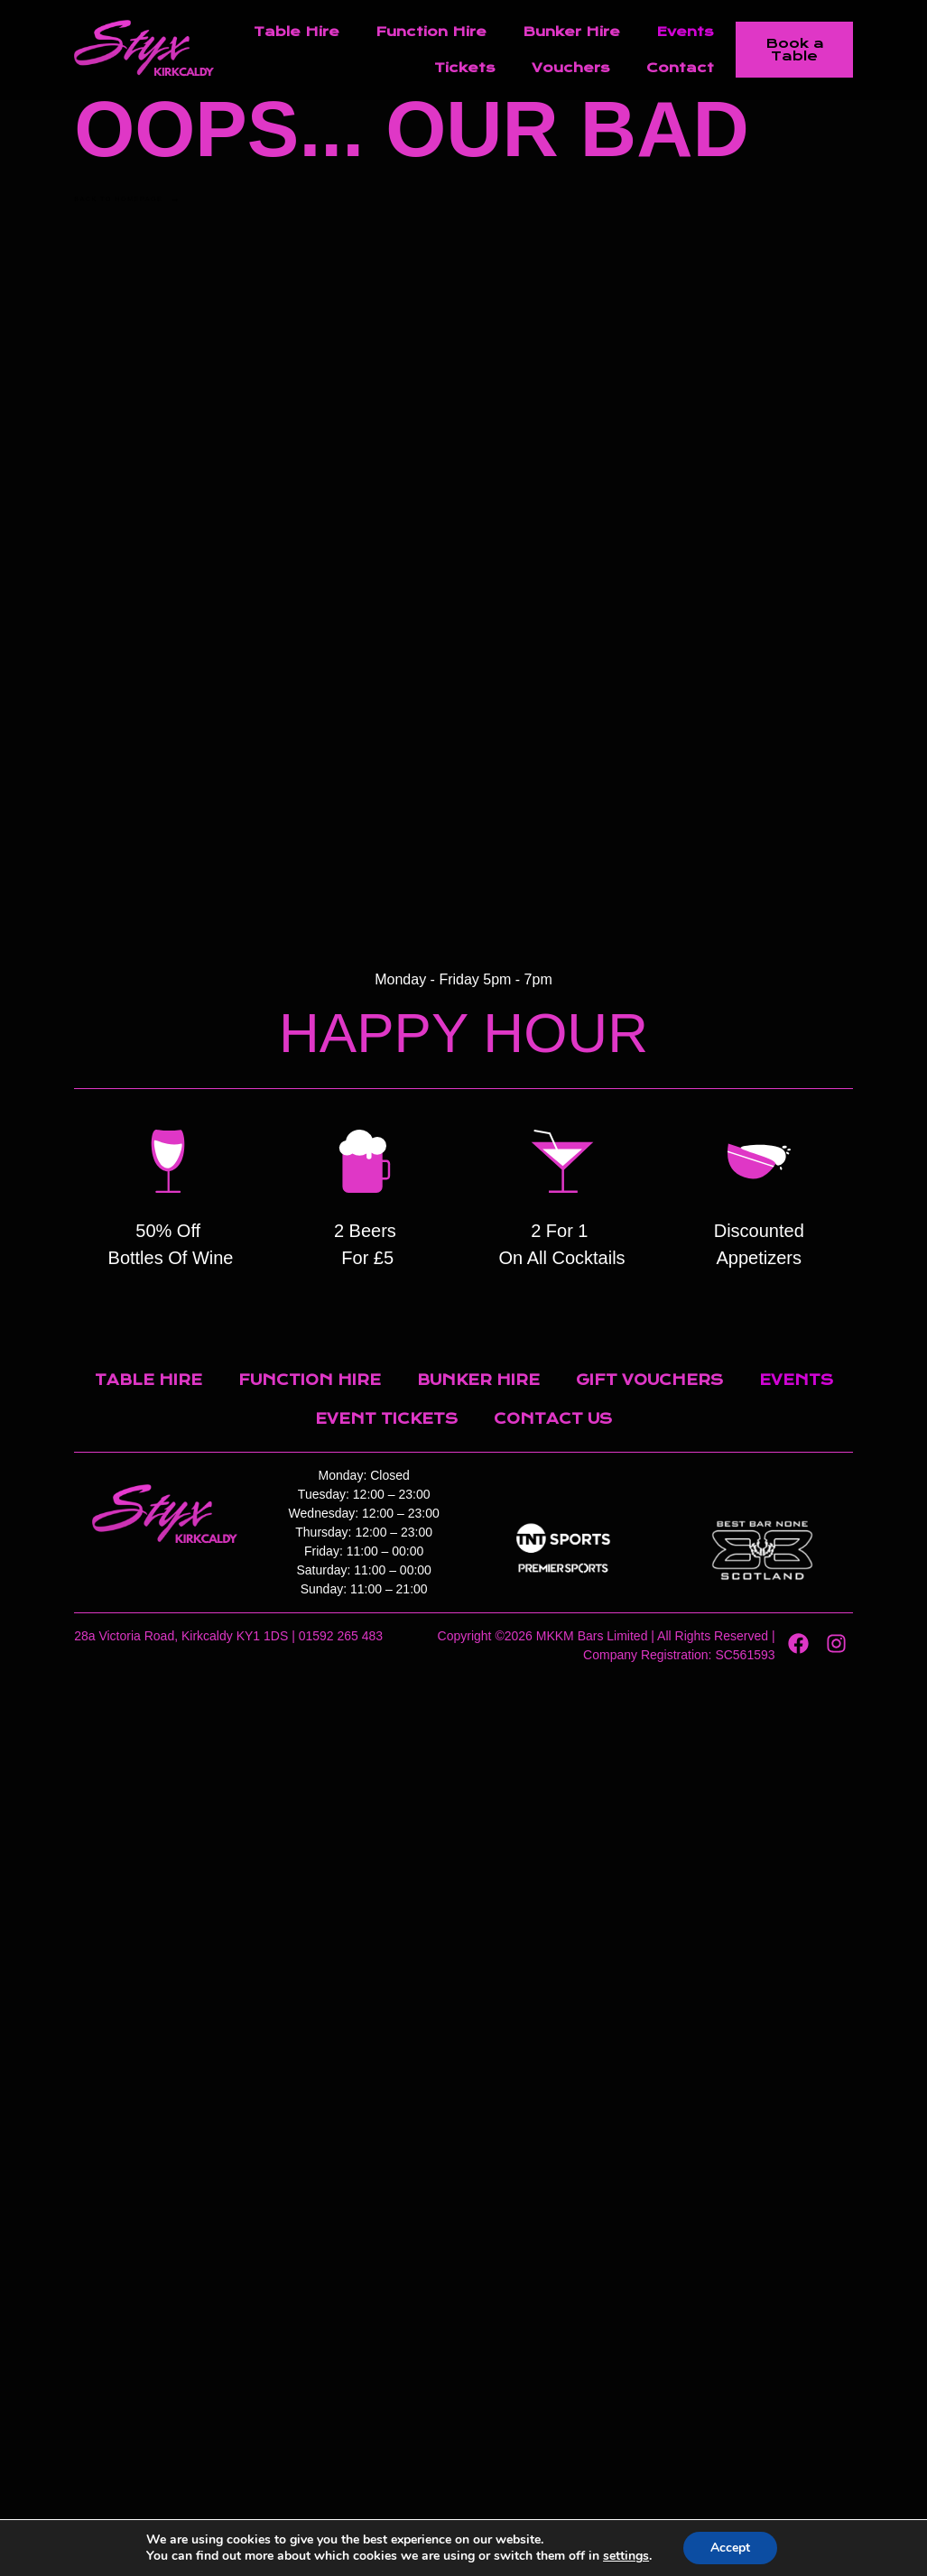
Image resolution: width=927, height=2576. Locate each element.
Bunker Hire (571, 31)
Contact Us (553, 1418)
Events (685, 31)
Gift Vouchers (649, 1380)
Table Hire (296, 31)
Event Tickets (386, 1418)
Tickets (465, 68)
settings (626, 2556)
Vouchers (571, 68)
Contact (680, 68)
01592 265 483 (341, 1636)
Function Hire (431, 31)
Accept (730, 2547)
